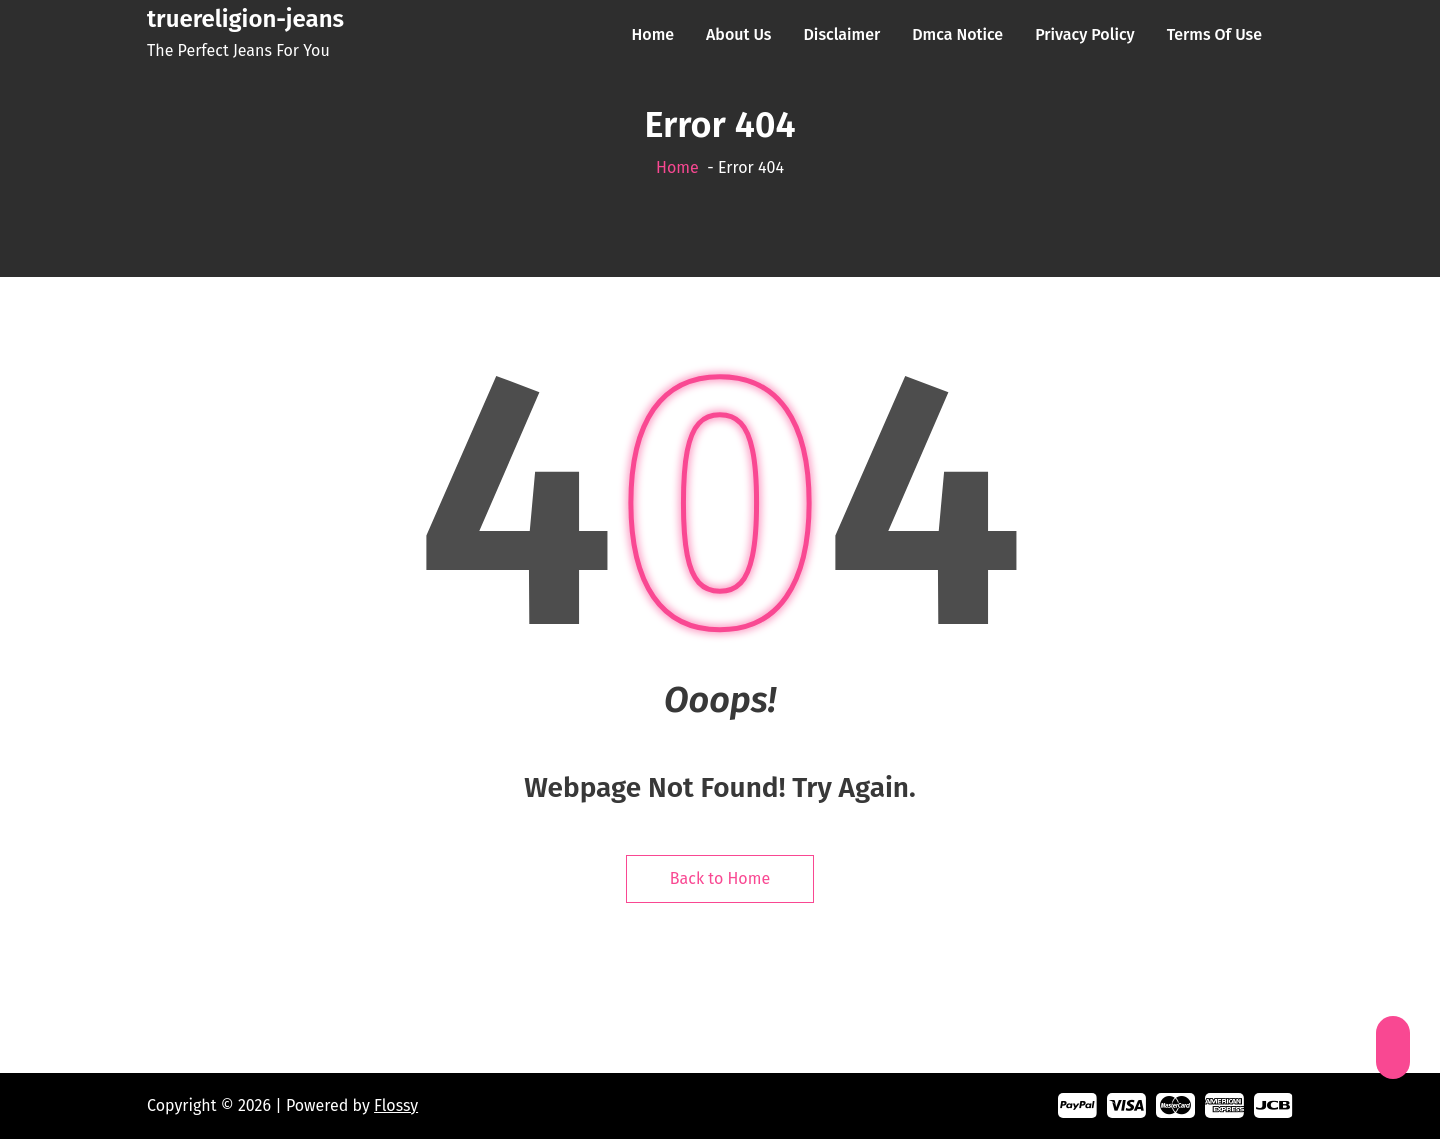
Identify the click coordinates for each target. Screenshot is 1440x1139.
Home (677, 167)
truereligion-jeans (245, 19)
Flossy (396, 1105)
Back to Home (720, 878)
